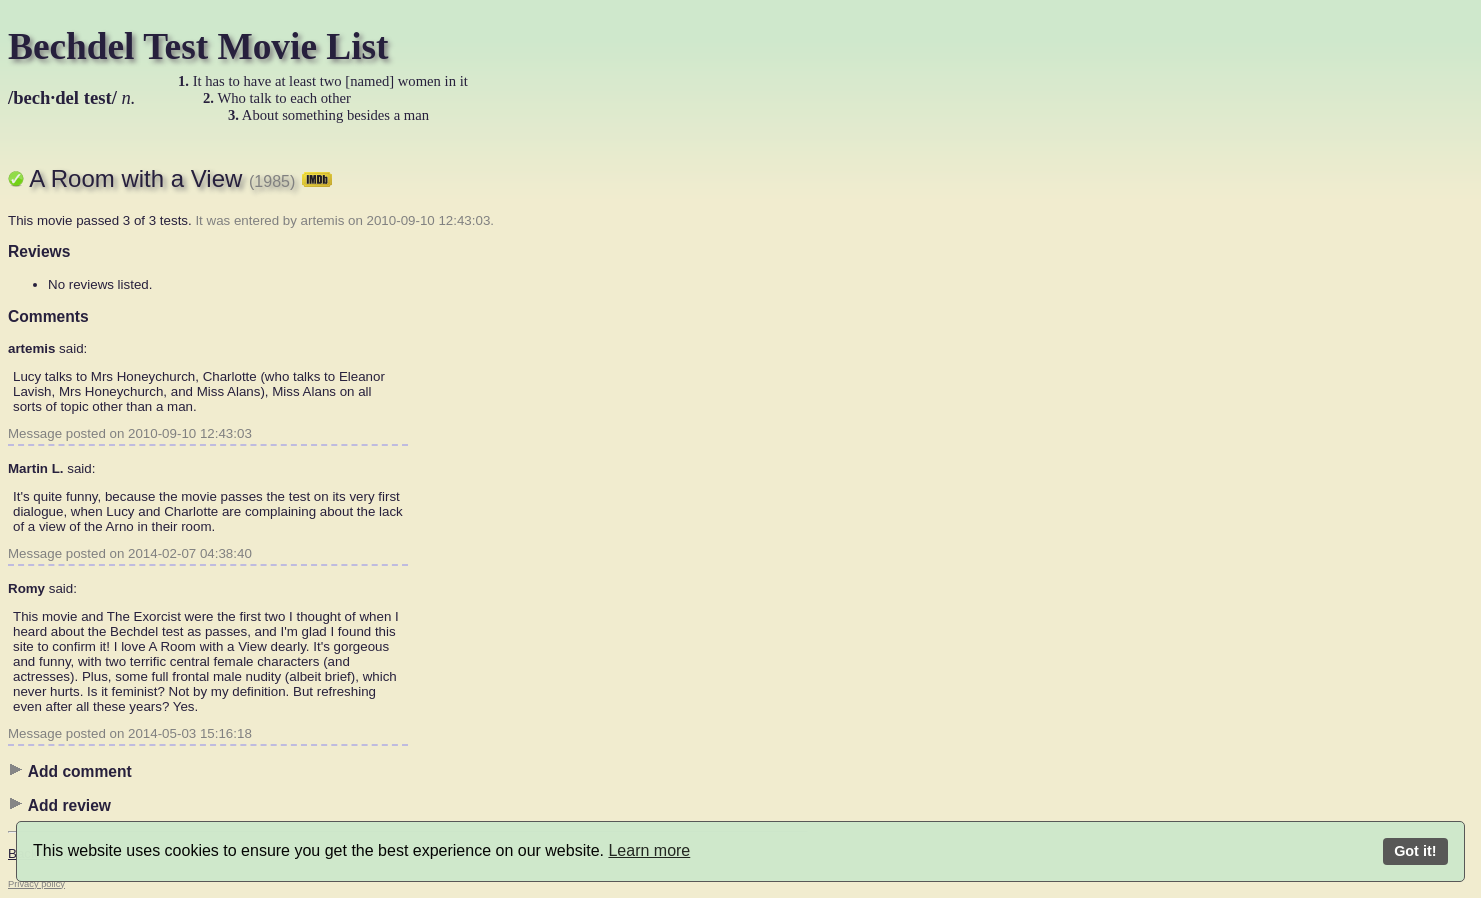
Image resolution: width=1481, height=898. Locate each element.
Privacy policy (36, 884)
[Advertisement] (728, 445)
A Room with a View (180, 178)
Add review (59, 805)
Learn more (649, 850)
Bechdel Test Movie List (198, 46)
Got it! (1415, 851)
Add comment (70, 771)
